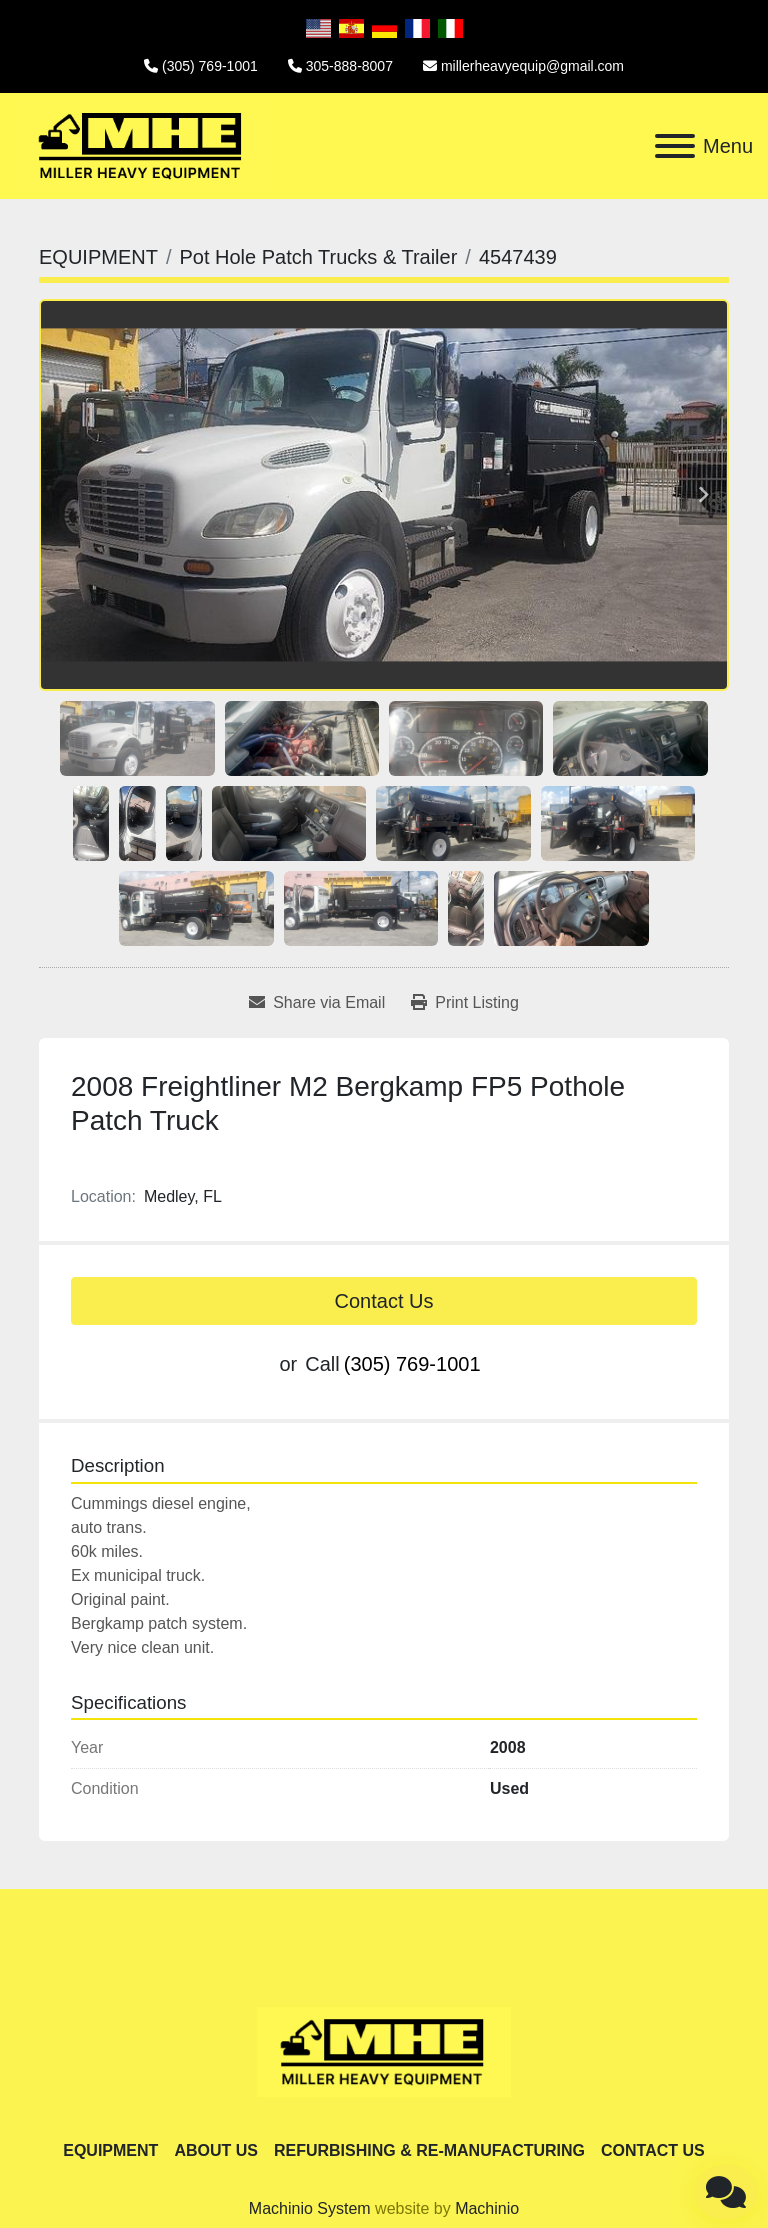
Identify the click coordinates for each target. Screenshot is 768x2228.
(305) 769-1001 (210, 66)
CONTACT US (653, 2150)
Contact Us (384, 1301)
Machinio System (310, 2208)
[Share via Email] (317, 1003)
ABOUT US (216, 2150)
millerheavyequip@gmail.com (532, 66)
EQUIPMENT (110, 2150)
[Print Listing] (465, 1003)
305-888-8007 (349, 66)
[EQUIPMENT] (98, 257)
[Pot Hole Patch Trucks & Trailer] (318, 257)
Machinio (487, 2208)
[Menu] (675, 146)
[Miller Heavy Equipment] (384, 2050)
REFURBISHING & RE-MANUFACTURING (429, 2150)
